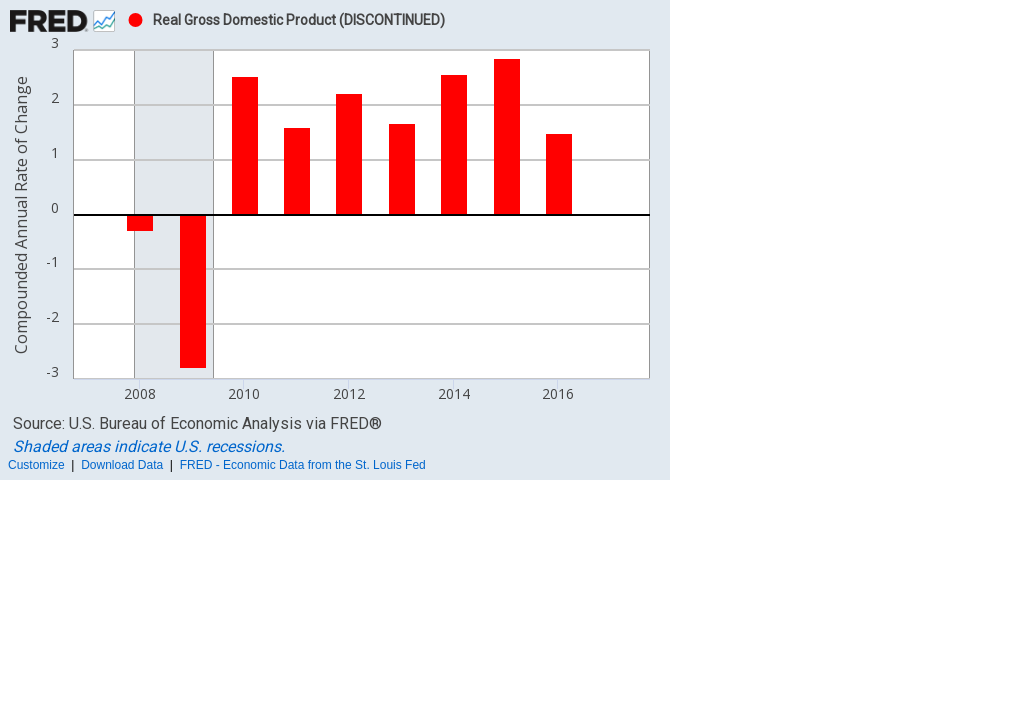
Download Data (122, 465)
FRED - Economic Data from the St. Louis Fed (303, 465)
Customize (36, 465)
